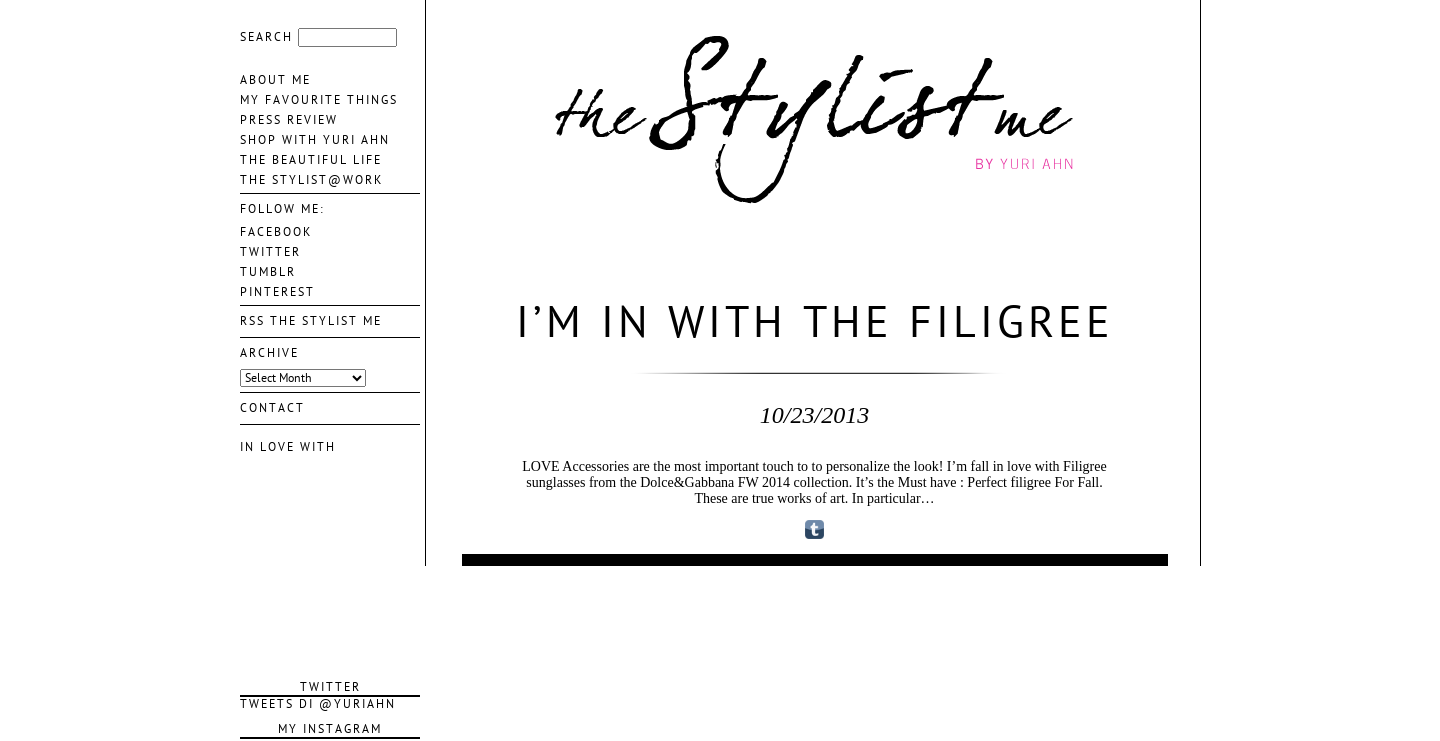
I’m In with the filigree (815, 323)
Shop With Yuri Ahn (315, 140)
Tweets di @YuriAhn (318, 704)
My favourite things (319, 100)
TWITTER (270, 252)
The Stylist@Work (311, 180)
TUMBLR (268, 272)
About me (275, 80)
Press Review (289, 120)
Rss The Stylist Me (311, 321)
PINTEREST (277, 292)
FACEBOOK (276, 232)
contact (272, 408)
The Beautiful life (311, 160)
